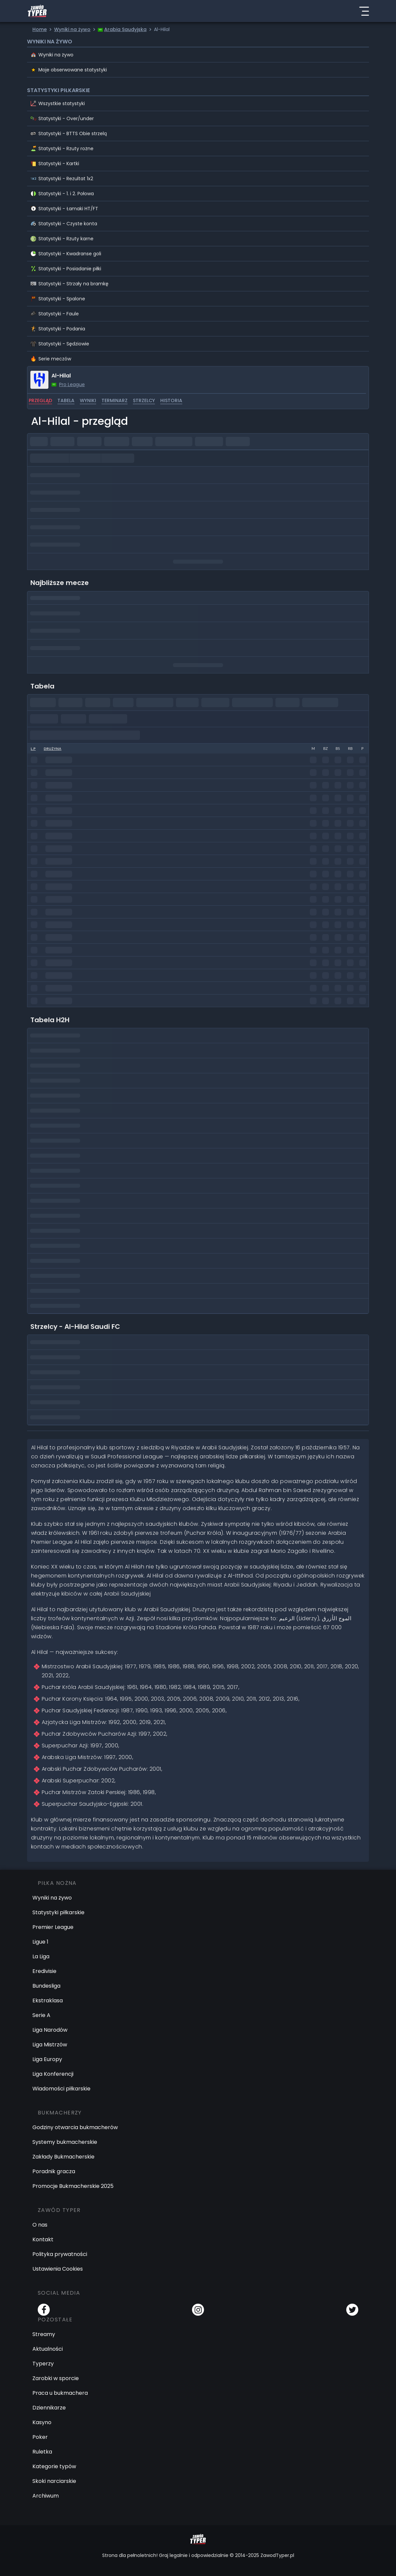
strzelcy (144, 400)
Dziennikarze (49, 2407)
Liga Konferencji (52, 2074)
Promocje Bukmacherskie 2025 (73, 2186)
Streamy (43, 2334)
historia (171, 400)
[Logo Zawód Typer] (37, 11)
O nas (39, 2225)
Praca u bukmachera (60, 2393)
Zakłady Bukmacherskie (63, 2157)
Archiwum (45, 2496)
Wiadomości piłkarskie (61, 2088)
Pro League (72, 384)
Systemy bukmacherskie (64, 2142)
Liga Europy (47, 2059)
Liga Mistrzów (49, 2044)
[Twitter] (352, 2310)
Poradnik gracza (53, 2171)
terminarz (115, 400)
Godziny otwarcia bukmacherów (75, 2127)
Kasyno (41, 2422)
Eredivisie (44, 1971)
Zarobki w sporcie (55, 2378)
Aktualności (47, 2349)
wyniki (88, 400)
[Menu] (364, 11)
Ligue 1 (40, 1942)
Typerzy (43, 2363)
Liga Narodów (49, 2030)
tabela (65, 400)
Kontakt (42, 2239)
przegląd (40, 400)
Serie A (41, 2015)
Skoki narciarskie (54, 2481)
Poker (40, 2437)
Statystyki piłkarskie (58, 1912)
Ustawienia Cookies (57, 2269)
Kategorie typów (54, 2466)
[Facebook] (44, 2310)
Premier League (52, 1927)
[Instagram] (198, 2310)
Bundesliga (46, 1986)
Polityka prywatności (59, 2254)
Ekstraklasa (47, 2000)
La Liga (40, 1956)
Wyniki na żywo (52, 1898)
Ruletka (42, 2452)
